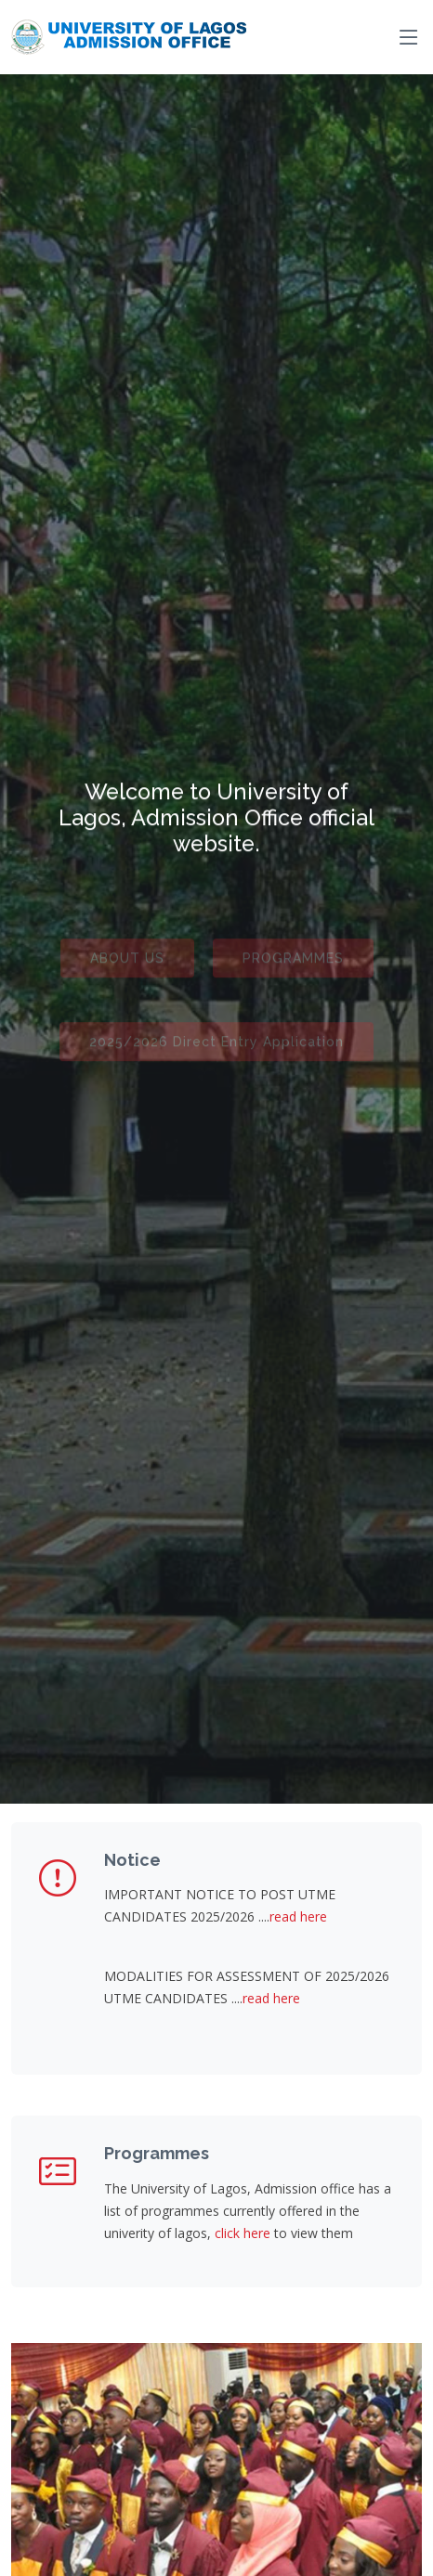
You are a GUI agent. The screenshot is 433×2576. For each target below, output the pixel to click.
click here (242, 2233)
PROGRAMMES (293, 964)
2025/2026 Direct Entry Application (216, 1048)
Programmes (156, 2153)
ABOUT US (127, 964)
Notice (132, 1860)
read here (298, 1916)
